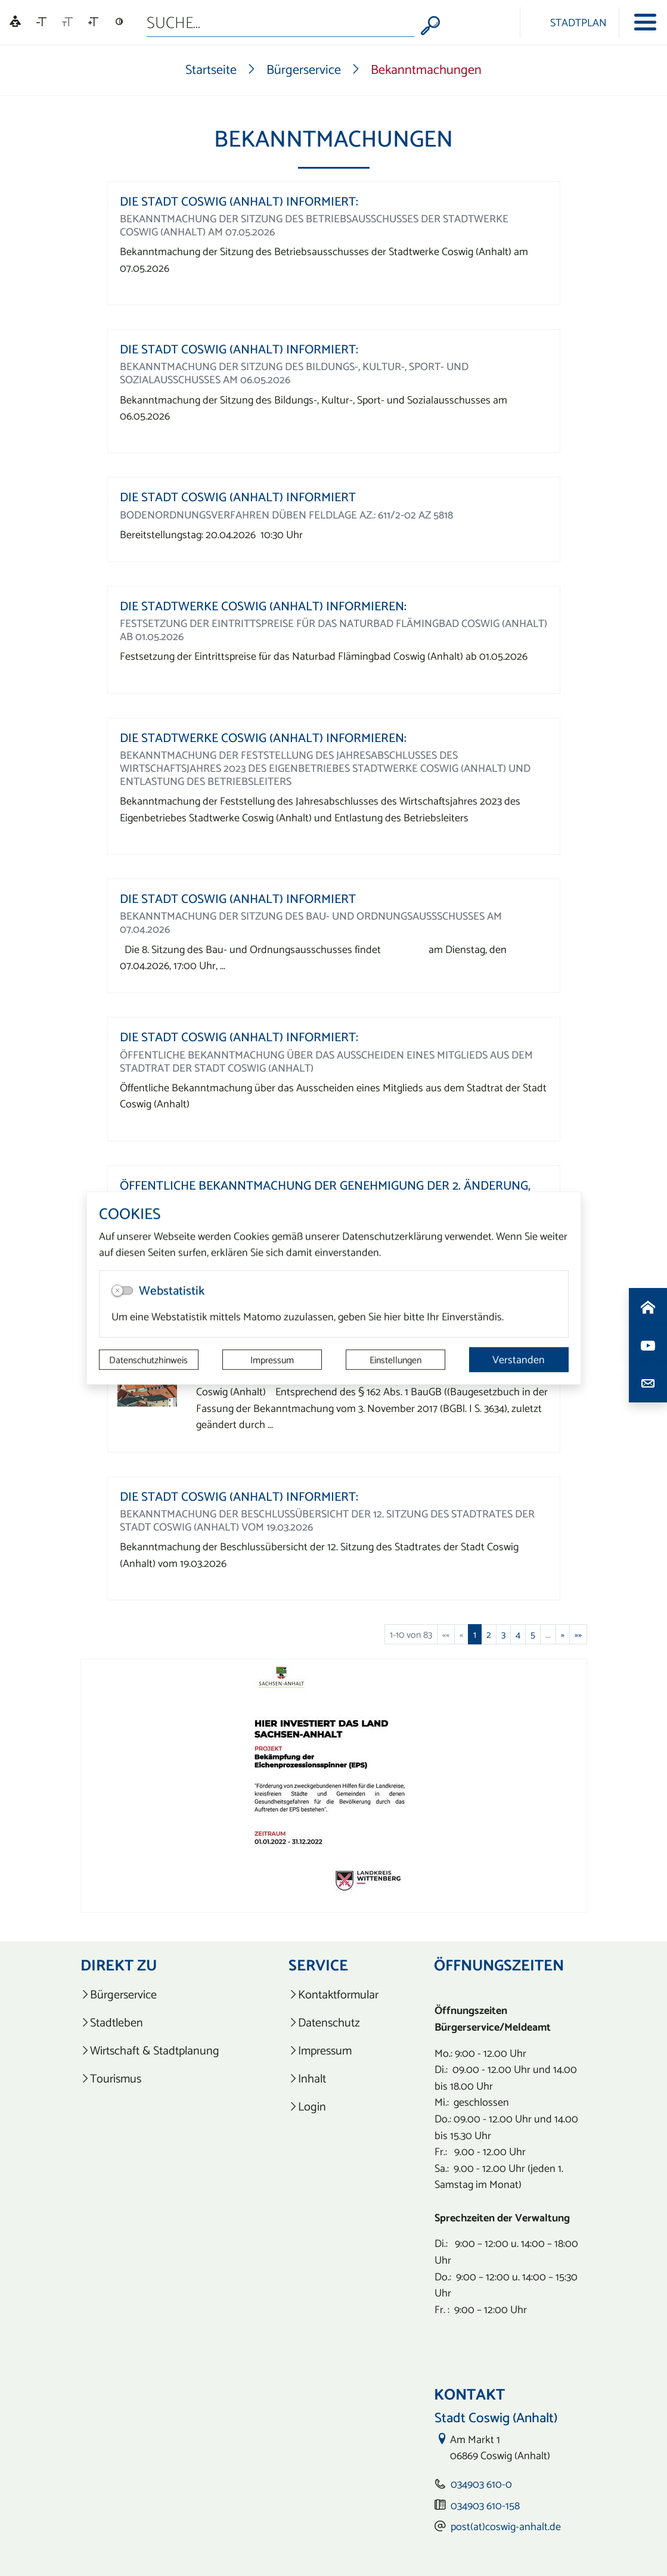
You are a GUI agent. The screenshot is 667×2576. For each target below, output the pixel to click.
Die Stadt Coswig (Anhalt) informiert (238, 497)
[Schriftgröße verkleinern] (41, 22)
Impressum (272, 1359)
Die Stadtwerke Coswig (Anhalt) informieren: (263, 606)
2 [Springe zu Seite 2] (488, 1634)
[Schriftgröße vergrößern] (93, 22)
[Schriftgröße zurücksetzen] (67, 22)
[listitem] (157, 1995)
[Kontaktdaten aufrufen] (648, 1383)
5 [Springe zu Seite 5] (533, 1634)
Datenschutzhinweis (148, 1359)
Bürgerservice (303, 69)
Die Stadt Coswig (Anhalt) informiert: (239, 201)
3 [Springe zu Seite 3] (503, 1634)
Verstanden (518, 1359)
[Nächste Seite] (563, 1634)
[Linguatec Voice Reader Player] (15, 22)
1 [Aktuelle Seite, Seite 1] (474, 1634)
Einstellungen (395, 1359)
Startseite (211, 69)
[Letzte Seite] (578, 1634)
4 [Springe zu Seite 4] (518, 1634)
